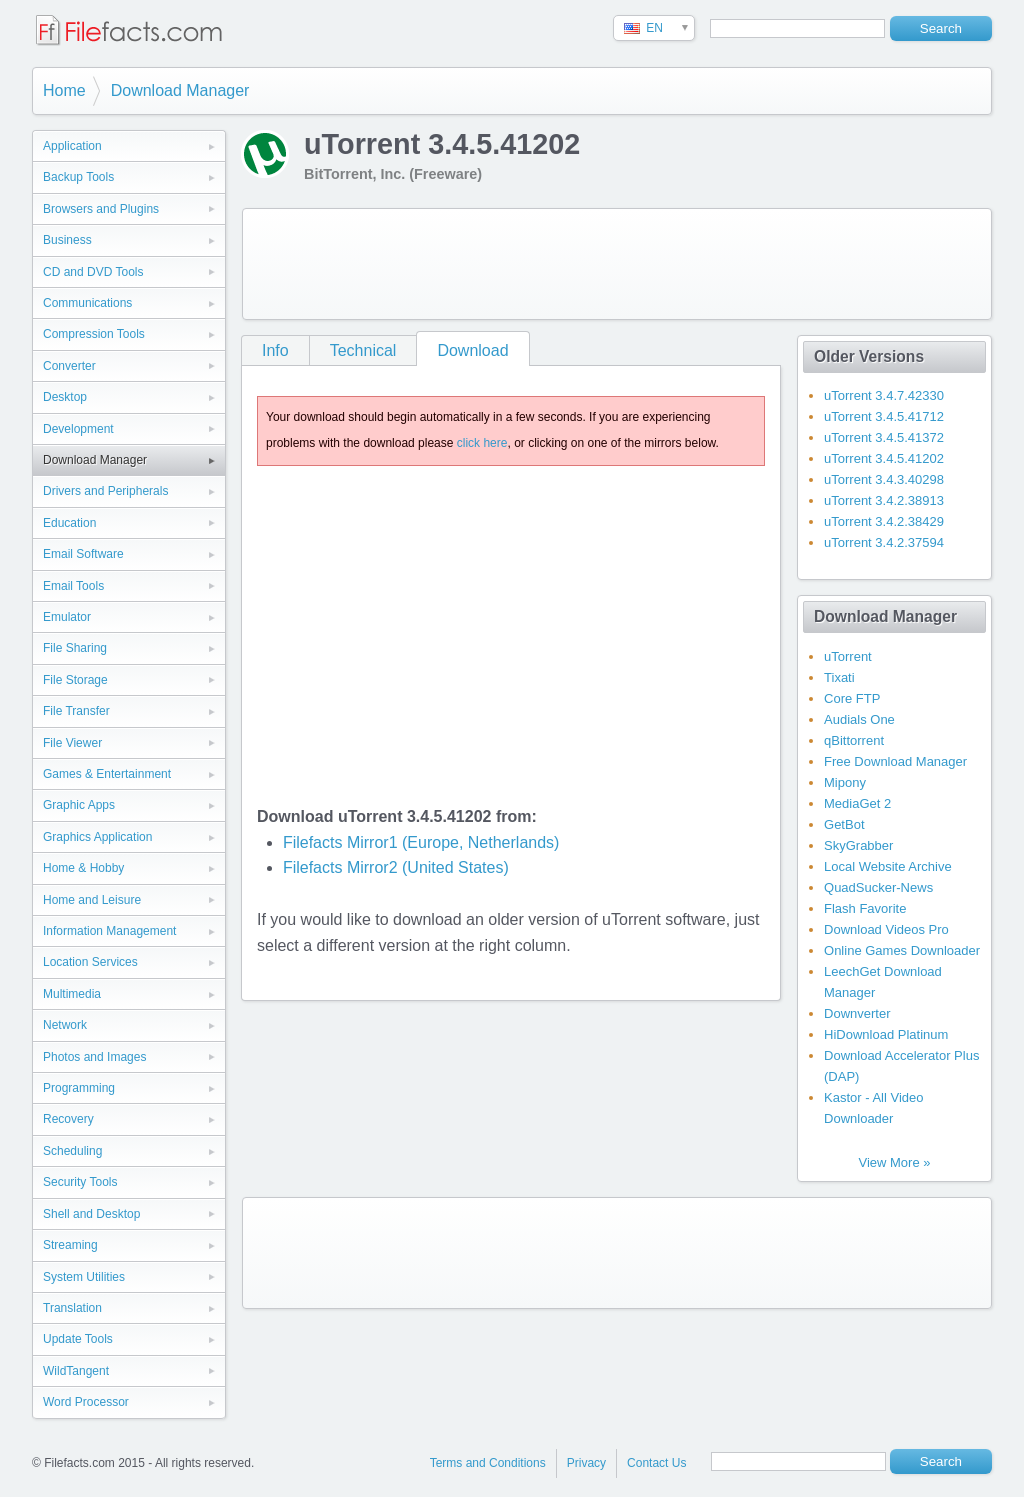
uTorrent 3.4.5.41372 (884, 437)
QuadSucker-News (878, 887)
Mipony (845, 782)
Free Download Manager (895, 761)
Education (69, 523)
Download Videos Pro (886, 929)
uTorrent (848, 656)
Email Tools (73, 586)
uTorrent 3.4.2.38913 (884, 500)
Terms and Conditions (488, 1463)
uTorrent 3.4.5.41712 (884, 416)
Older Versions (869, 356)
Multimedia (72, 994)
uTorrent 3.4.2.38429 (884, 521)
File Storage (75, 680)
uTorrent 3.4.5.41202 (884, 458)
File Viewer (72, 743)
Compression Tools (94, 334)
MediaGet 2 (857, 803)
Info (275, 350)
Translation (72, 1308)
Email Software (83, 554)
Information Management (109, 931)
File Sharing (75, 648)
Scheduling (72, 1151)
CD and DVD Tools (93, 272)
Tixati (839, 677)
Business (67, 240)
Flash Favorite (865, 908)
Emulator (67, 617)
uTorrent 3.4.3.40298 (884, 479)
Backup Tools (78, 177)
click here (482, 443)
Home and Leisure (92, 900)
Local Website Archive (888, 866)
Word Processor (86, 1402)
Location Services (90, 962)
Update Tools (78, 1339)
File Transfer (76, 711)
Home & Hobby (83, 868)
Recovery (68, 1119)
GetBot (844, 824)
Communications (87, 303)
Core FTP (852, 698)
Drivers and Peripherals (105, 491)
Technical (363, 350)
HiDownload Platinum (886, 1034)
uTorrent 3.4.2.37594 (884, 542)
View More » (894, 1162)
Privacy (586, 1463)
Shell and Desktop (91, 1214)
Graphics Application (97, 837)
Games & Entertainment (107, 774)
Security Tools (80, 1182)
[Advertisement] (617, 264)
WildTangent (76, 1371)
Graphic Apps (79, 805)
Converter (69, 366)
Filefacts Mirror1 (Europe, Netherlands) (421, 842)
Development (78, 429)
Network (65, 1025)
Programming (79, 1088)
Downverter (857, 1013)
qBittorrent (854, 740)
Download (472, 350)
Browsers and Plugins (101, 209)
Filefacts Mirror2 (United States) (396, 867)
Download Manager (180, 90)
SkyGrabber (858, 845)
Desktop (65, 397)
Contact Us (656, 1463)
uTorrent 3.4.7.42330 (884, 395)
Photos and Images (94, 1057)
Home (64, 90)
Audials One (859, 719)
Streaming (70, 1245)
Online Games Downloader (902, 950)
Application (72, 146)
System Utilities (84, 1277)
